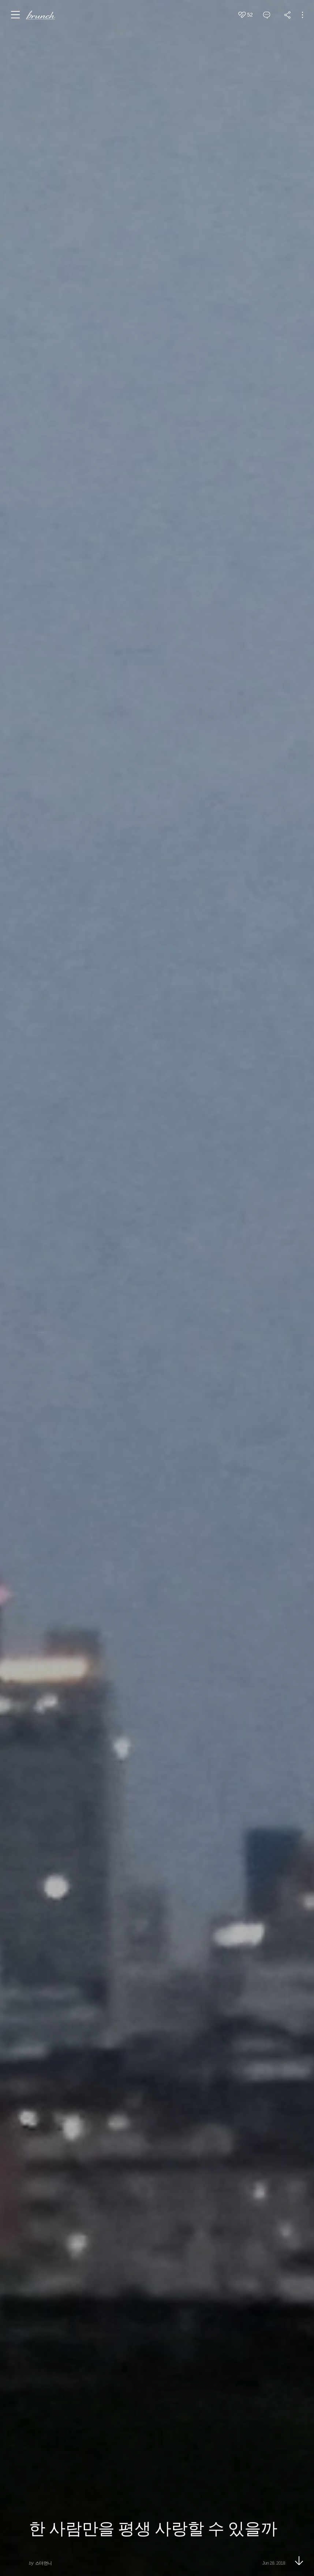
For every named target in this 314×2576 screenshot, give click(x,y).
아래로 (299, 2560)
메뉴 (16, 14)
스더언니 (43, 2563)
